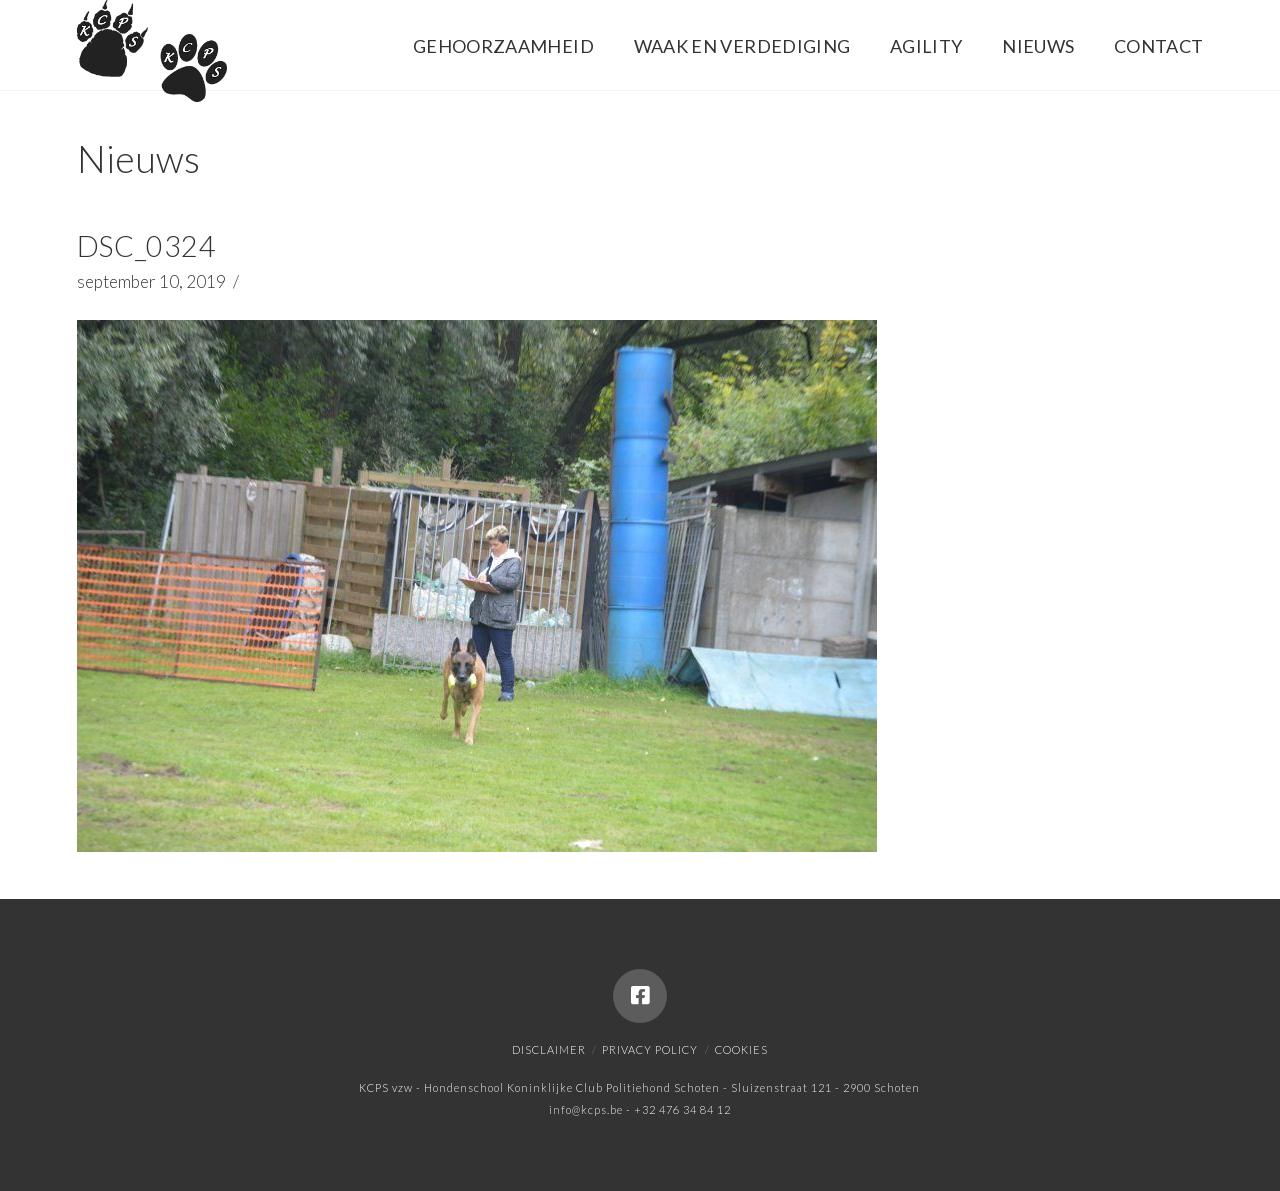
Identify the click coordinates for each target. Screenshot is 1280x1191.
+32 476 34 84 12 (682, 1109)
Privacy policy (650, 1049)
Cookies (741, 1049)
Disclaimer (549, 1049)
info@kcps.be (586, 1109)
